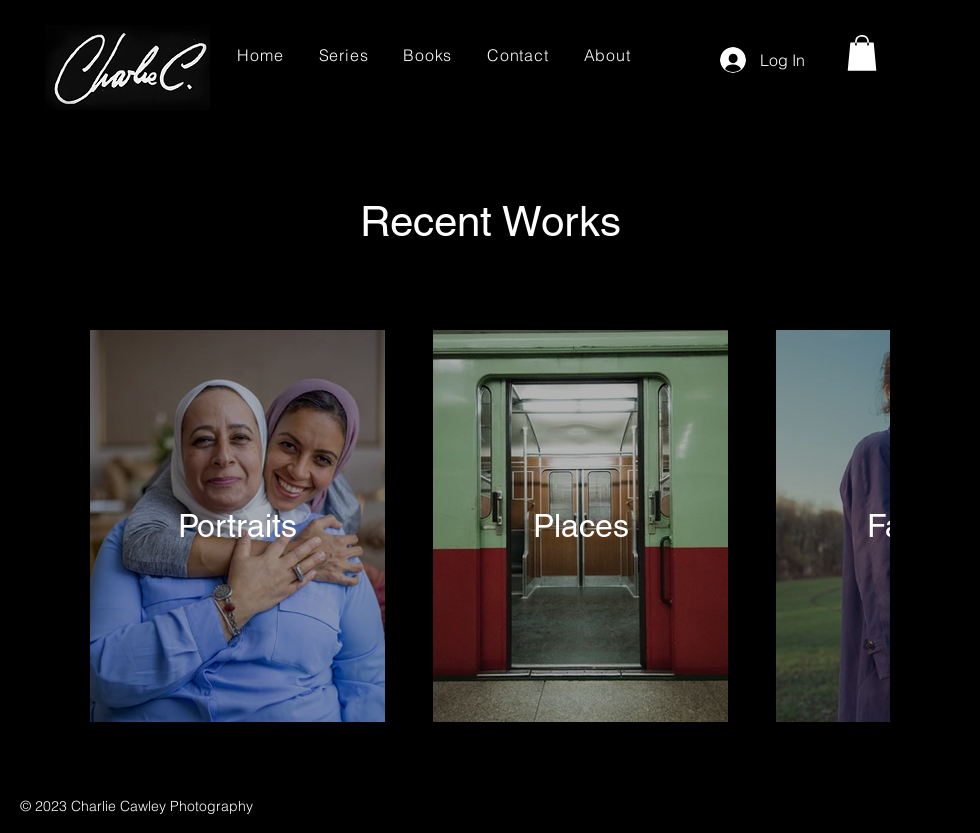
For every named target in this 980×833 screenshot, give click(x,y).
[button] (862, 53)
